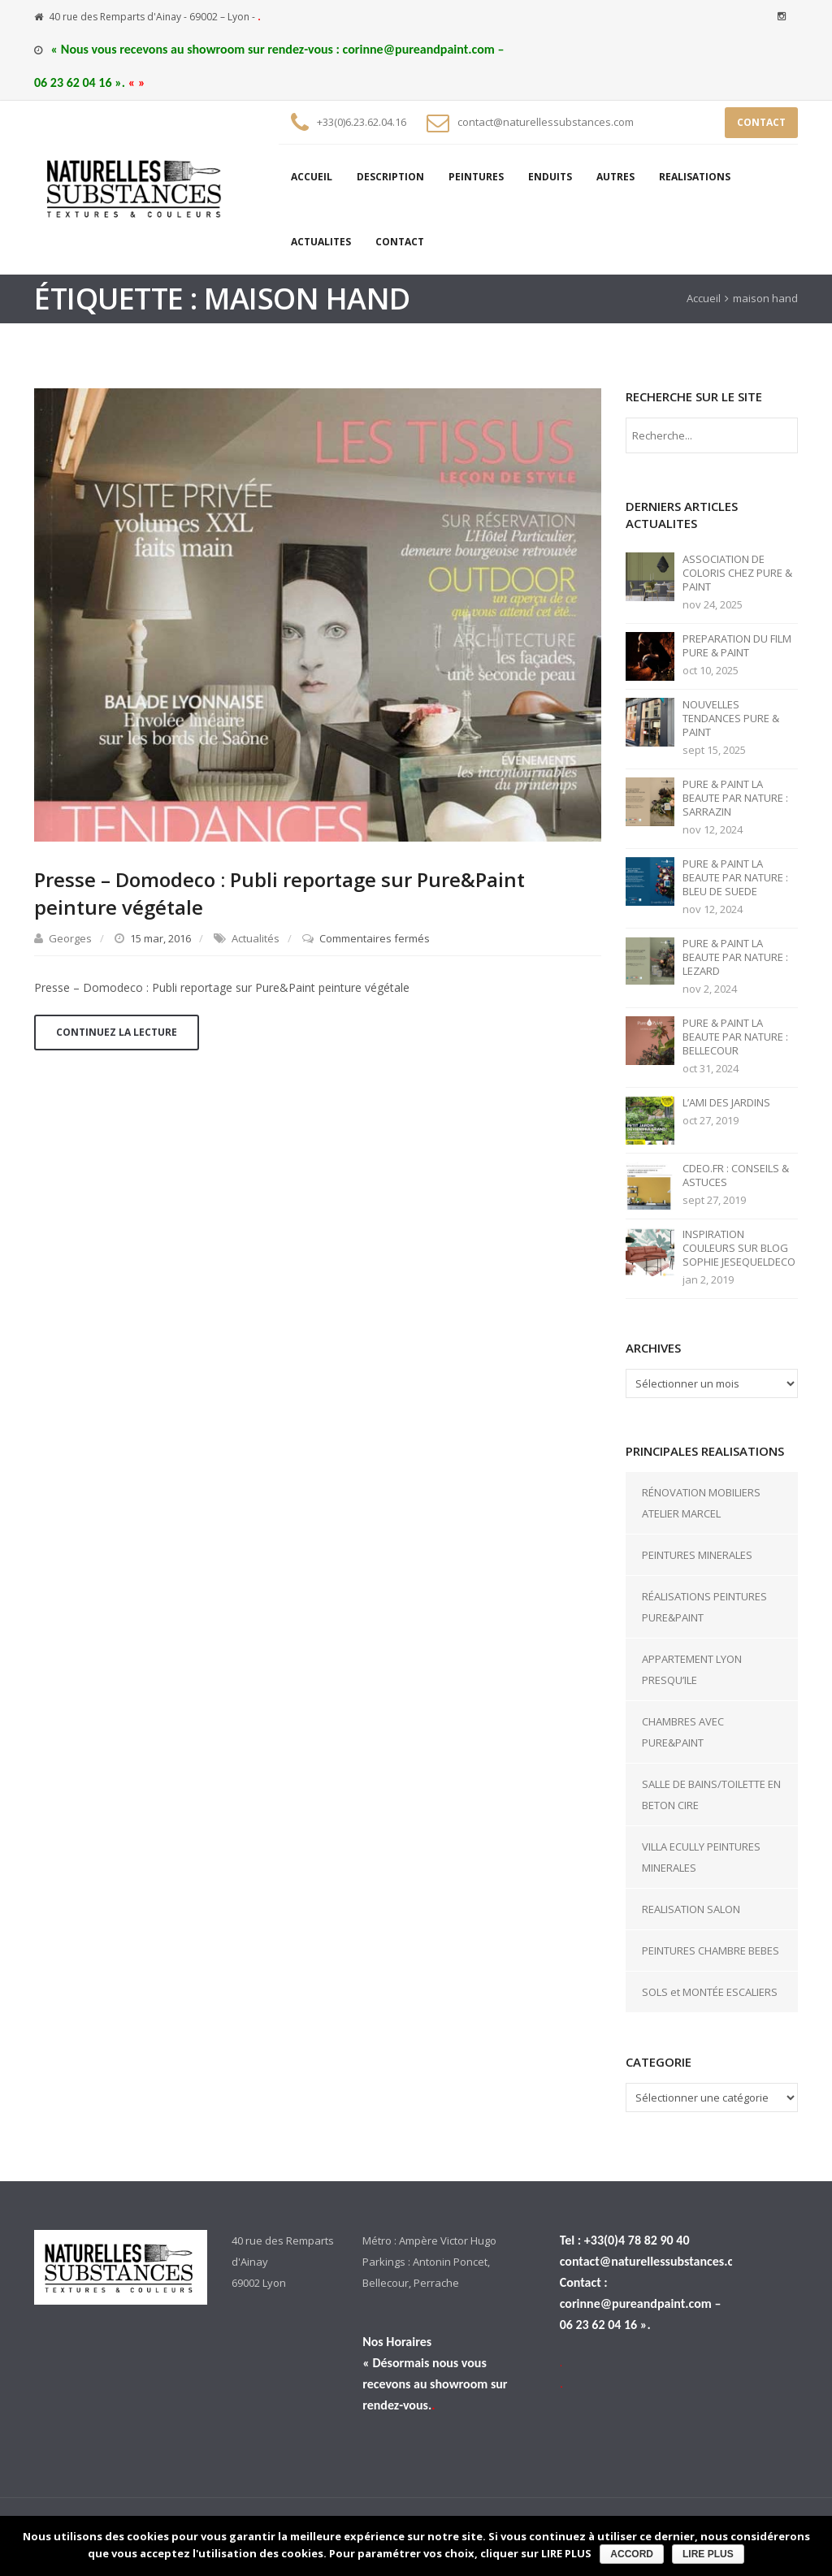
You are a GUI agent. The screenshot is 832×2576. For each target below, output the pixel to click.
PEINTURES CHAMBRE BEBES (710, 1950)
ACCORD (631, 2554)
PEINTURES (476, 177)
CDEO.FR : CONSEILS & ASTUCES (735, 1175)
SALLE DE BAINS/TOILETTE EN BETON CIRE (711, 1794)
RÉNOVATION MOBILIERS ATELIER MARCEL (701, 1503)
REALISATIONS (694, 177)
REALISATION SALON (691, 1909)
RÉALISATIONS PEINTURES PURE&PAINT (704, 1607)
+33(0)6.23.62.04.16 (361, 122)
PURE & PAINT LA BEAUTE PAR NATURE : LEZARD (735, 957)
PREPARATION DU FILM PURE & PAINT (736, 646)
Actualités (256, 938)
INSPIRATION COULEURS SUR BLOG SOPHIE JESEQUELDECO (738, 1248)
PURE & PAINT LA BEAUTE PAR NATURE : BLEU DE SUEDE (735, 877)
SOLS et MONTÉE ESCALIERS (710, 1992)
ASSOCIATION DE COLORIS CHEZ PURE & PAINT (737, 573)
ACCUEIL (311, 177)
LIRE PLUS (708, 2554)
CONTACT (761, 122)
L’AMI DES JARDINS (726, 1103)
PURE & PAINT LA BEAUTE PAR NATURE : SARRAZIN (735, 798)
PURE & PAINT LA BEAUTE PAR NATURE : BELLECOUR (735, 1037)
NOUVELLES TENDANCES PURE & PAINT (730, 718)
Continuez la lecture (116, 1032)
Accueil (704, 298)
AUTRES (615, 177)
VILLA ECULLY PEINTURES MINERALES (701, 1857)
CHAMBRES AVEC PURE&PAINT (683, 1732)
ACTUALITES (321, 242)
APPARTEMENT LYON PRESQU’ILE (692, 1669)
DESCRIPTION (390, 177)
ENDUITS (550, 177)
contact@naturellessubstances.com (545, 122)
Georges (70, 938)
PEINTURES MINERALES (697, 1555)
